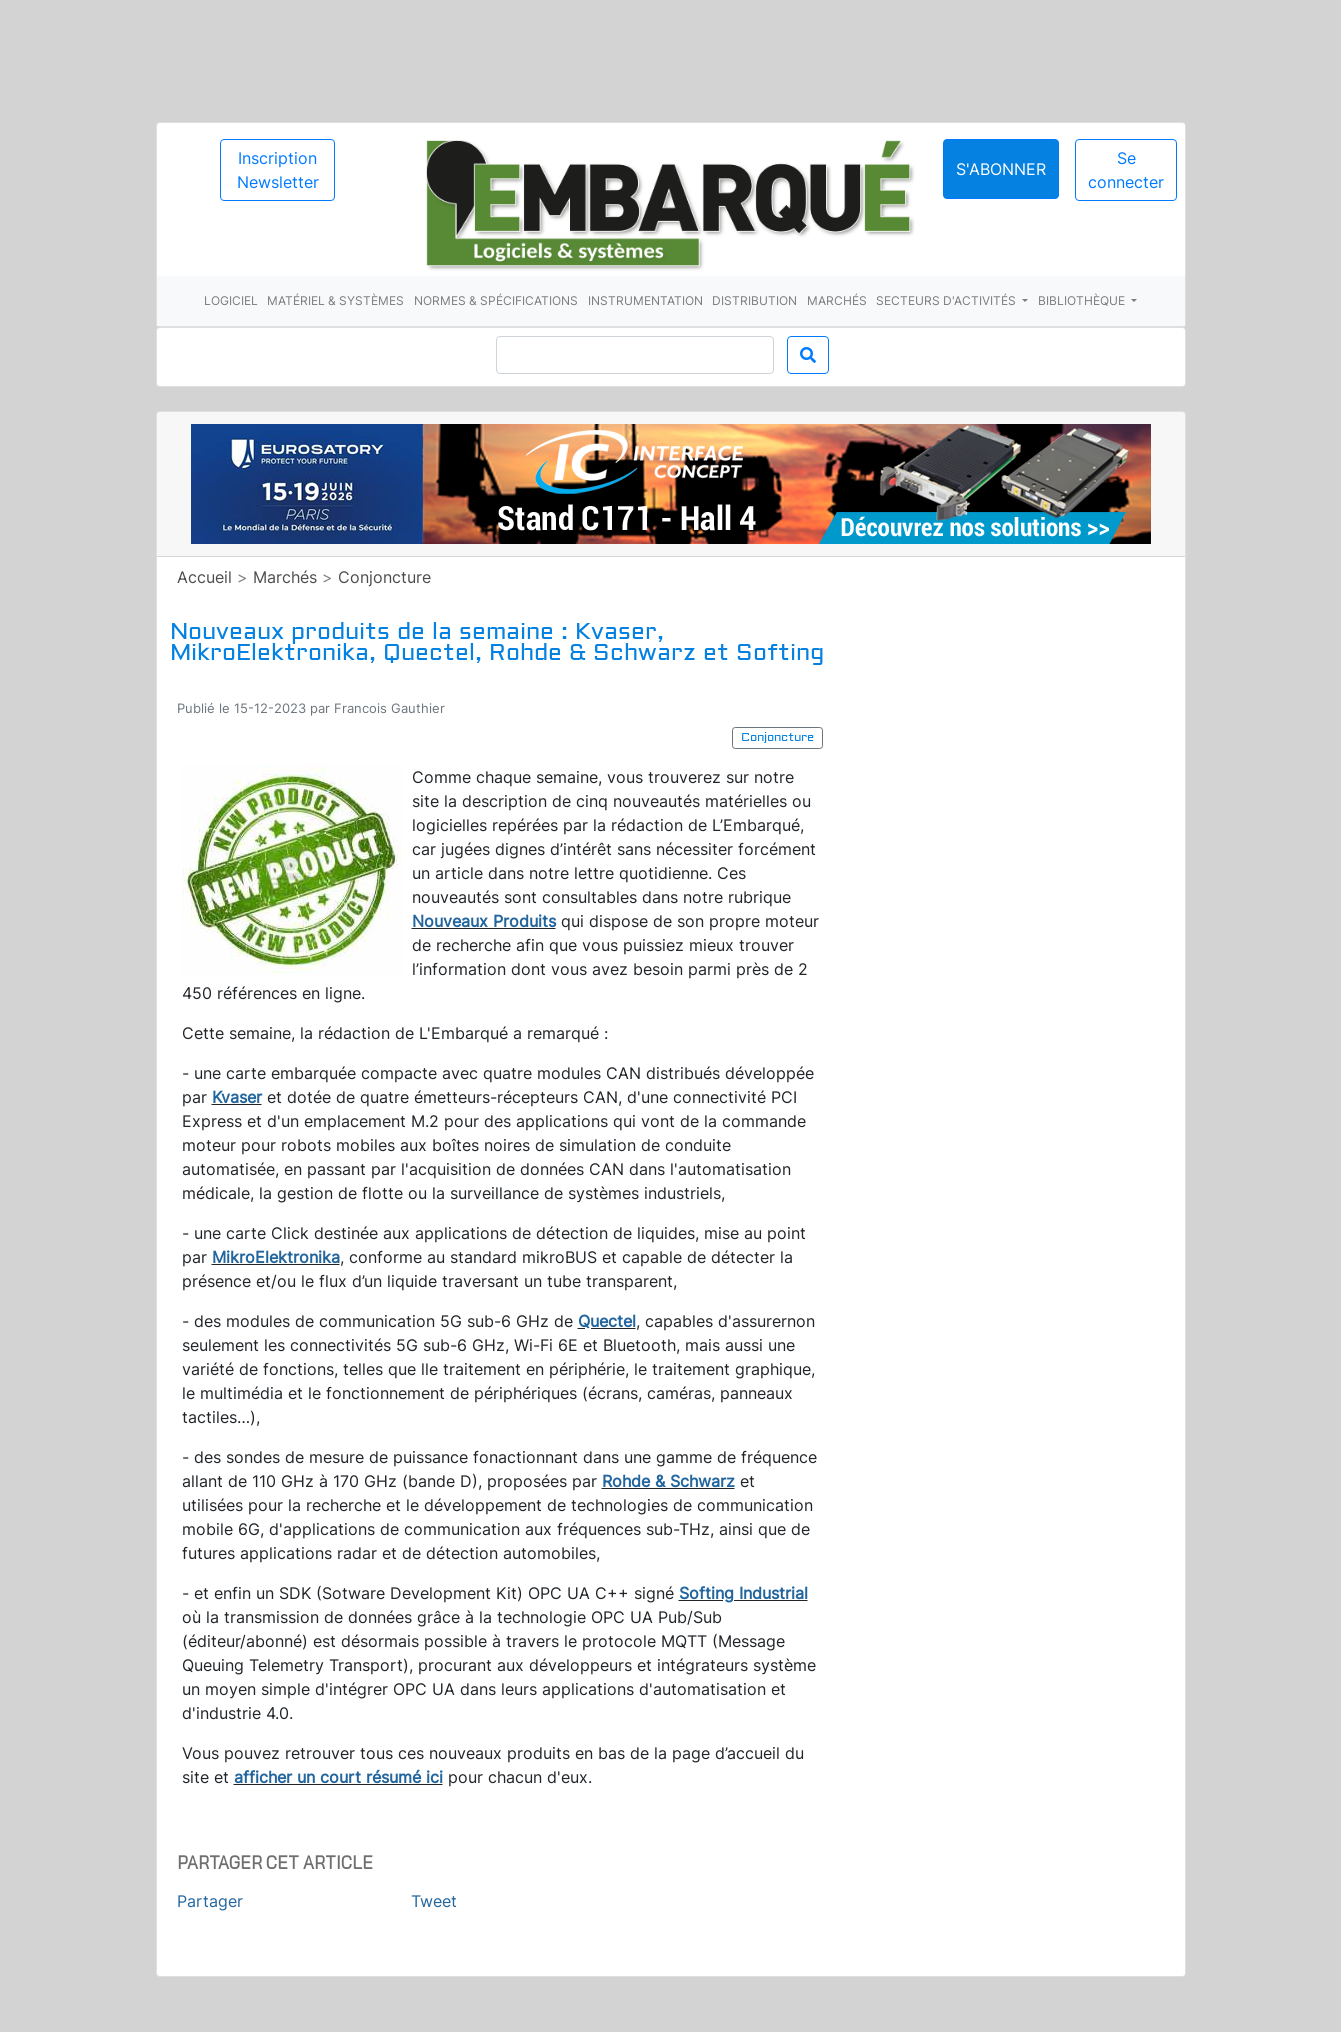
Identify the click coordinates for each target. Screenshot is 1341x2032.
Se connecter (1126, 170)
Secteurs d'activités (947, 300)
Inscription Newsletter (278, 170)
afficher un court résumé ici (338, 1777)
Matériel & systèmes (335, 300)
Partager (210, 1901)
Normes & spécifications (496, 300)
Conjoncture (384, 577)
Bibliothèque (1083, 300)
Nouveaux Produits (484, 921)
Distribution (754, 300)
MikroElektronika (276, 1257)
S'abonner (1001, 169)
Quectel (607, 1321)
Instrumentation (645, 300)
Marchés (837, 300)
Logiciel (231, 300)
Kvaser (237, 1097)
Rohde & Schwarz (668, 1481)
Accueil (204, 577)
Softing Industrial (743, 1593)
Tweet (434, 1901)
